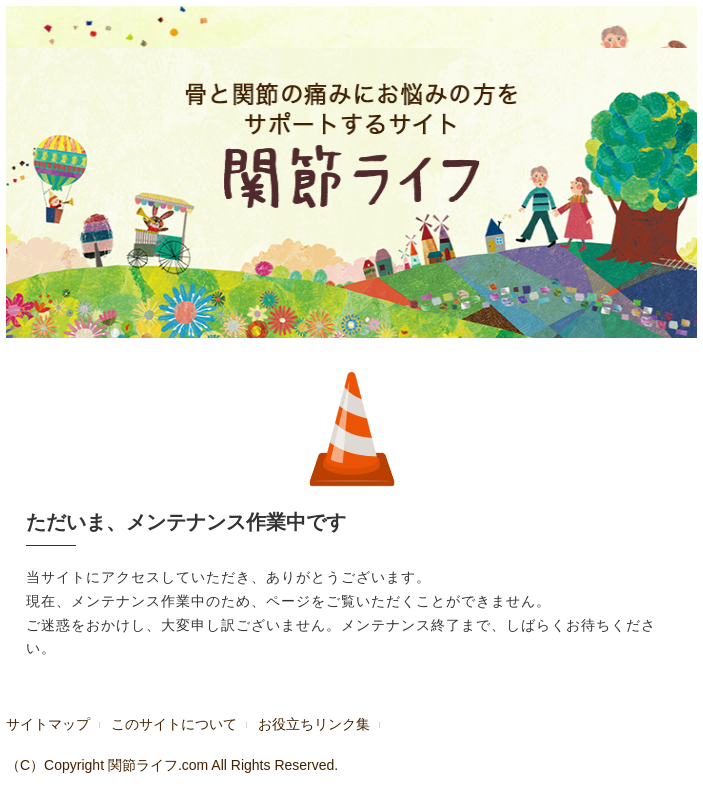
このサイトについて (174, 724)
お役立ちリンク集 (314, 724)
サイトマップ (48, 724)
